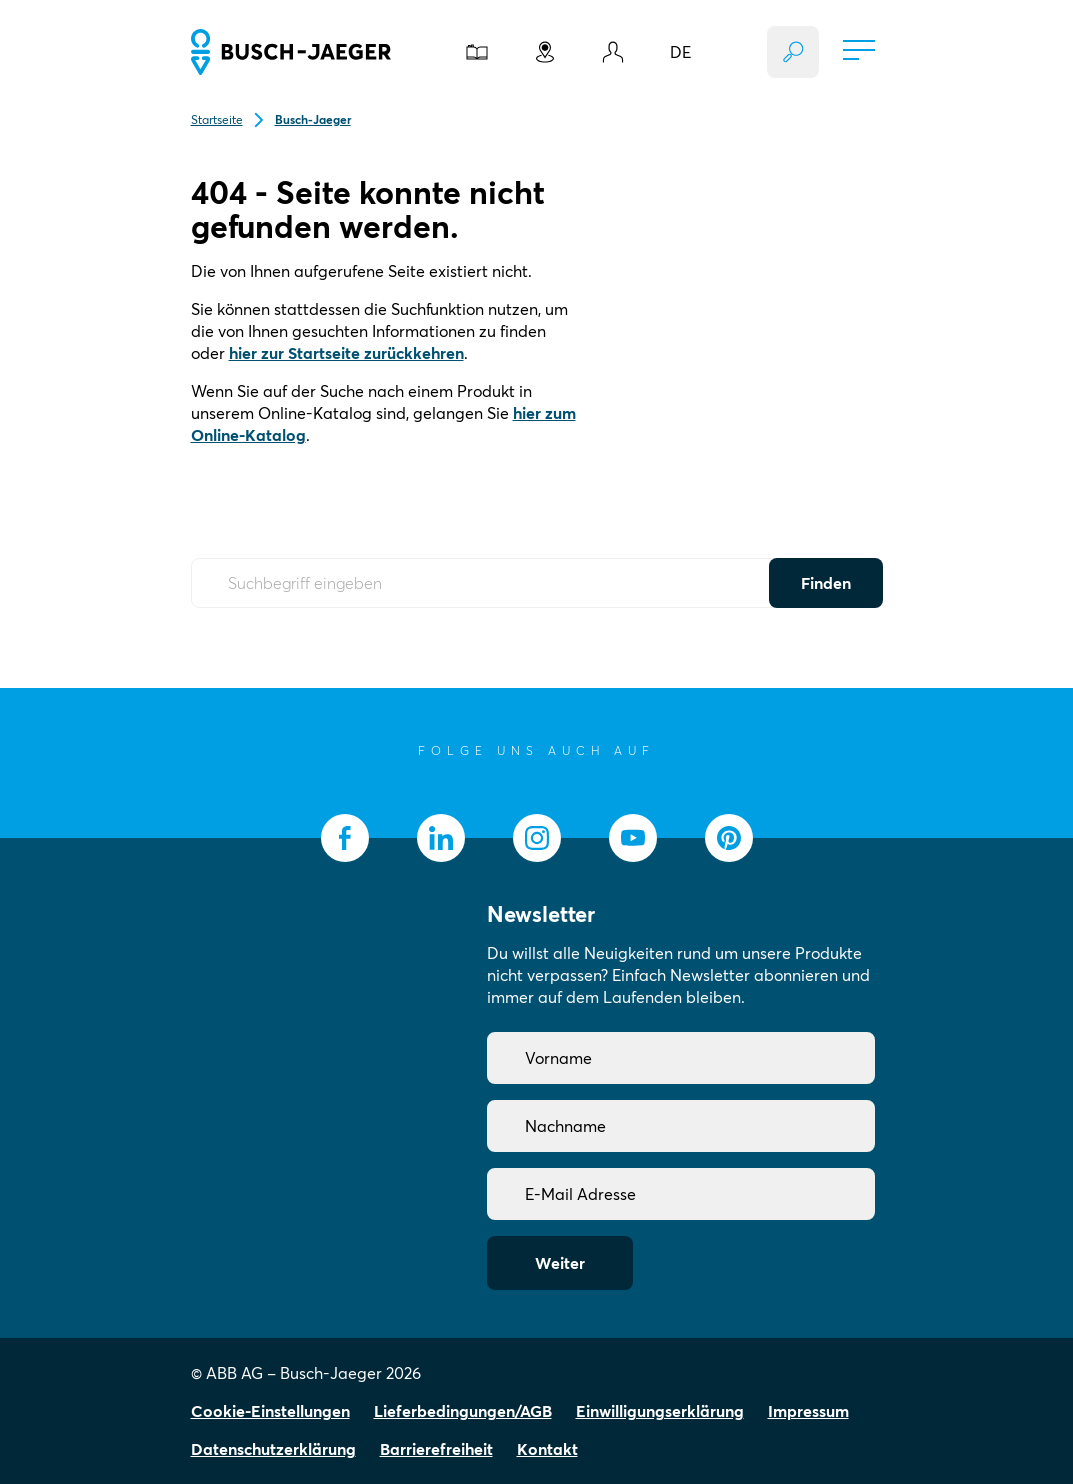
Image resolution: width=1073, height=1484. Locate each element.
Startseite (217, 119)
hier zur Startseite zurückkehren (346, 353)
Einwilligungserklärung (660, 1411)
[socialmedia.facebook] (345, 838)
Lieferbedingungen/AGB (463, 1411)
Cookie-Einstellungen (270, 1411)
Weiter (560, 1263)
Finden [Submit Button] (826, 583)
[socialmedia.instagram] (537, 838)
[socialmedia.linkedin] (441, 838)
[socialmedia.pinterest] (729, 838)
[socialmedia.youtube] (633, 838)
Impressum (808, 1411)
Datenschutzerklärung (273, 1449)
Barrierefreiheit (436, 1449)
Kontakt (547, 1449)
